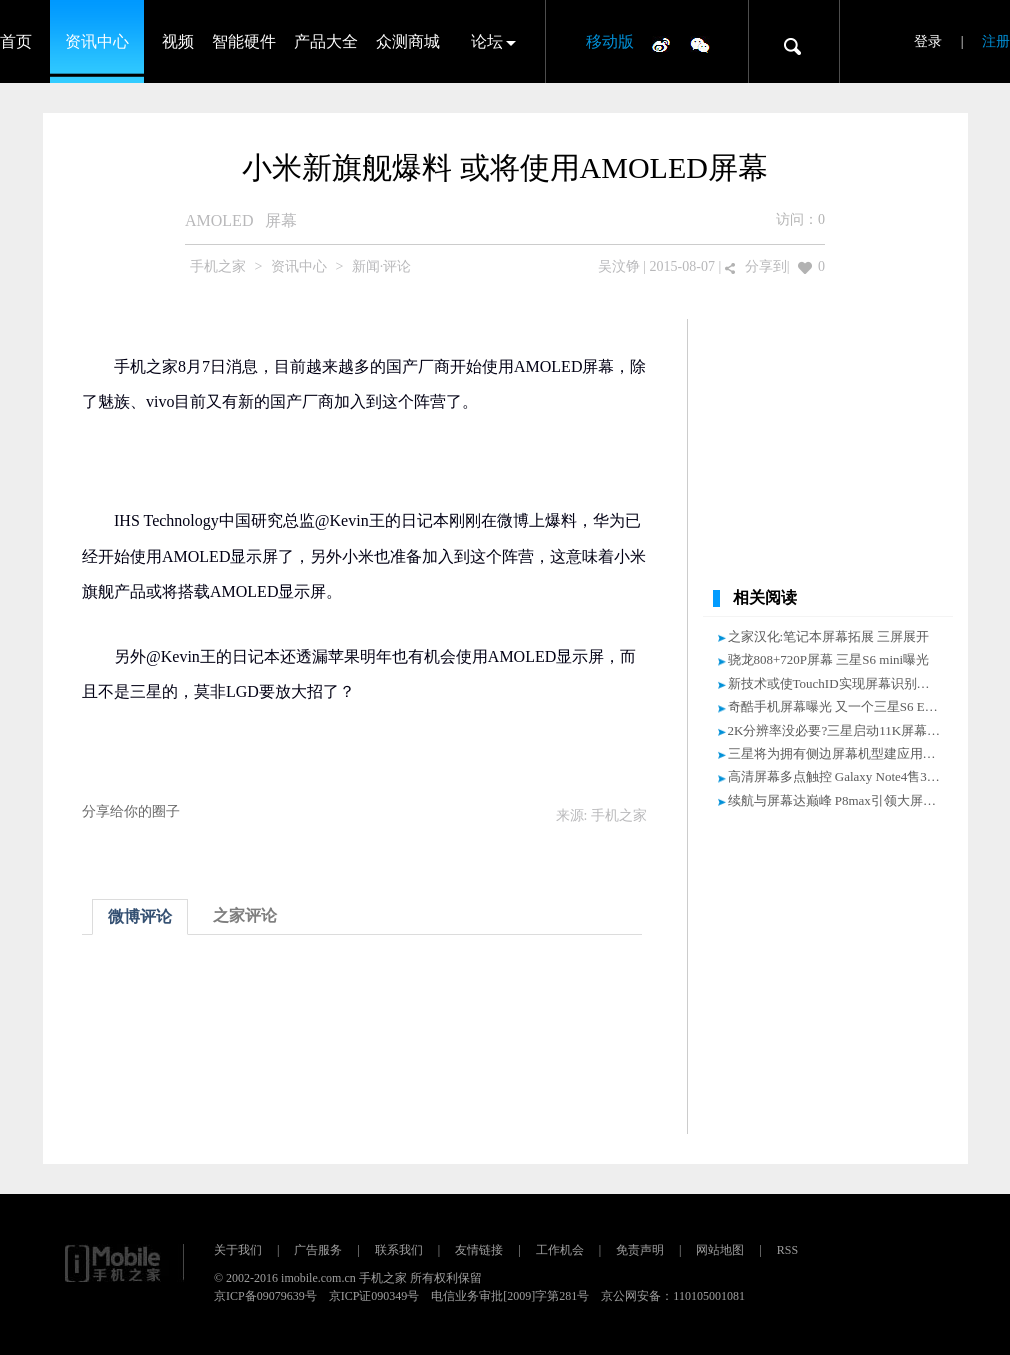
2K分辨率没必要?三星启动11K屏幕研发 (841, 730)
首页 (16, 41)
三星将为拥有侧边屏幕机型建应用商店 (838, 753)
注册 (996, 41)
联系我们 (399, 1250)
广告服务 (318, 1250)
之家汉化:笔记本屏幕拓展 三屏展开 (829, 636)
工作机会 (560, 1250)
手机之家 (218, 266)
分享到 (766, 266)
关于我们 (238, 1250)
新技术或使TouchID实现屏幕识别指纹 (835, 683)
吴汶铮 (619, 266)
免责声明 (640, 1250)
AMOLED (219, 220)
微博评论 (140, 916)
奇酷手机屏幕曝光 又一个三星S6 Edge (836, 706)
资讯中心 (97, 41)
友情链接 (479, 1250)
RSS (787, 1250)
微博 (661, 44)
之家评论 (245, 915)
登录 (928, 41)
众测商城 (408, 41)
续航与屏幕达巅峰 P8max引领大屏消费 (838, 800)
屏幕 (281, 220)
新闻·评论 (382, 266)
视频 (178, 41)
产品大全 (326, 41)
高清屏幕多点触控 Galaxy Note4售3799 (837, 776)
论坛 (487, 41)
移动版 (610, 41)
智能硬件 (244, 41)
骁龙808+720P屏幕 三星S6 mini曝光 (829, 659)
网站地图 (720, 1250)
